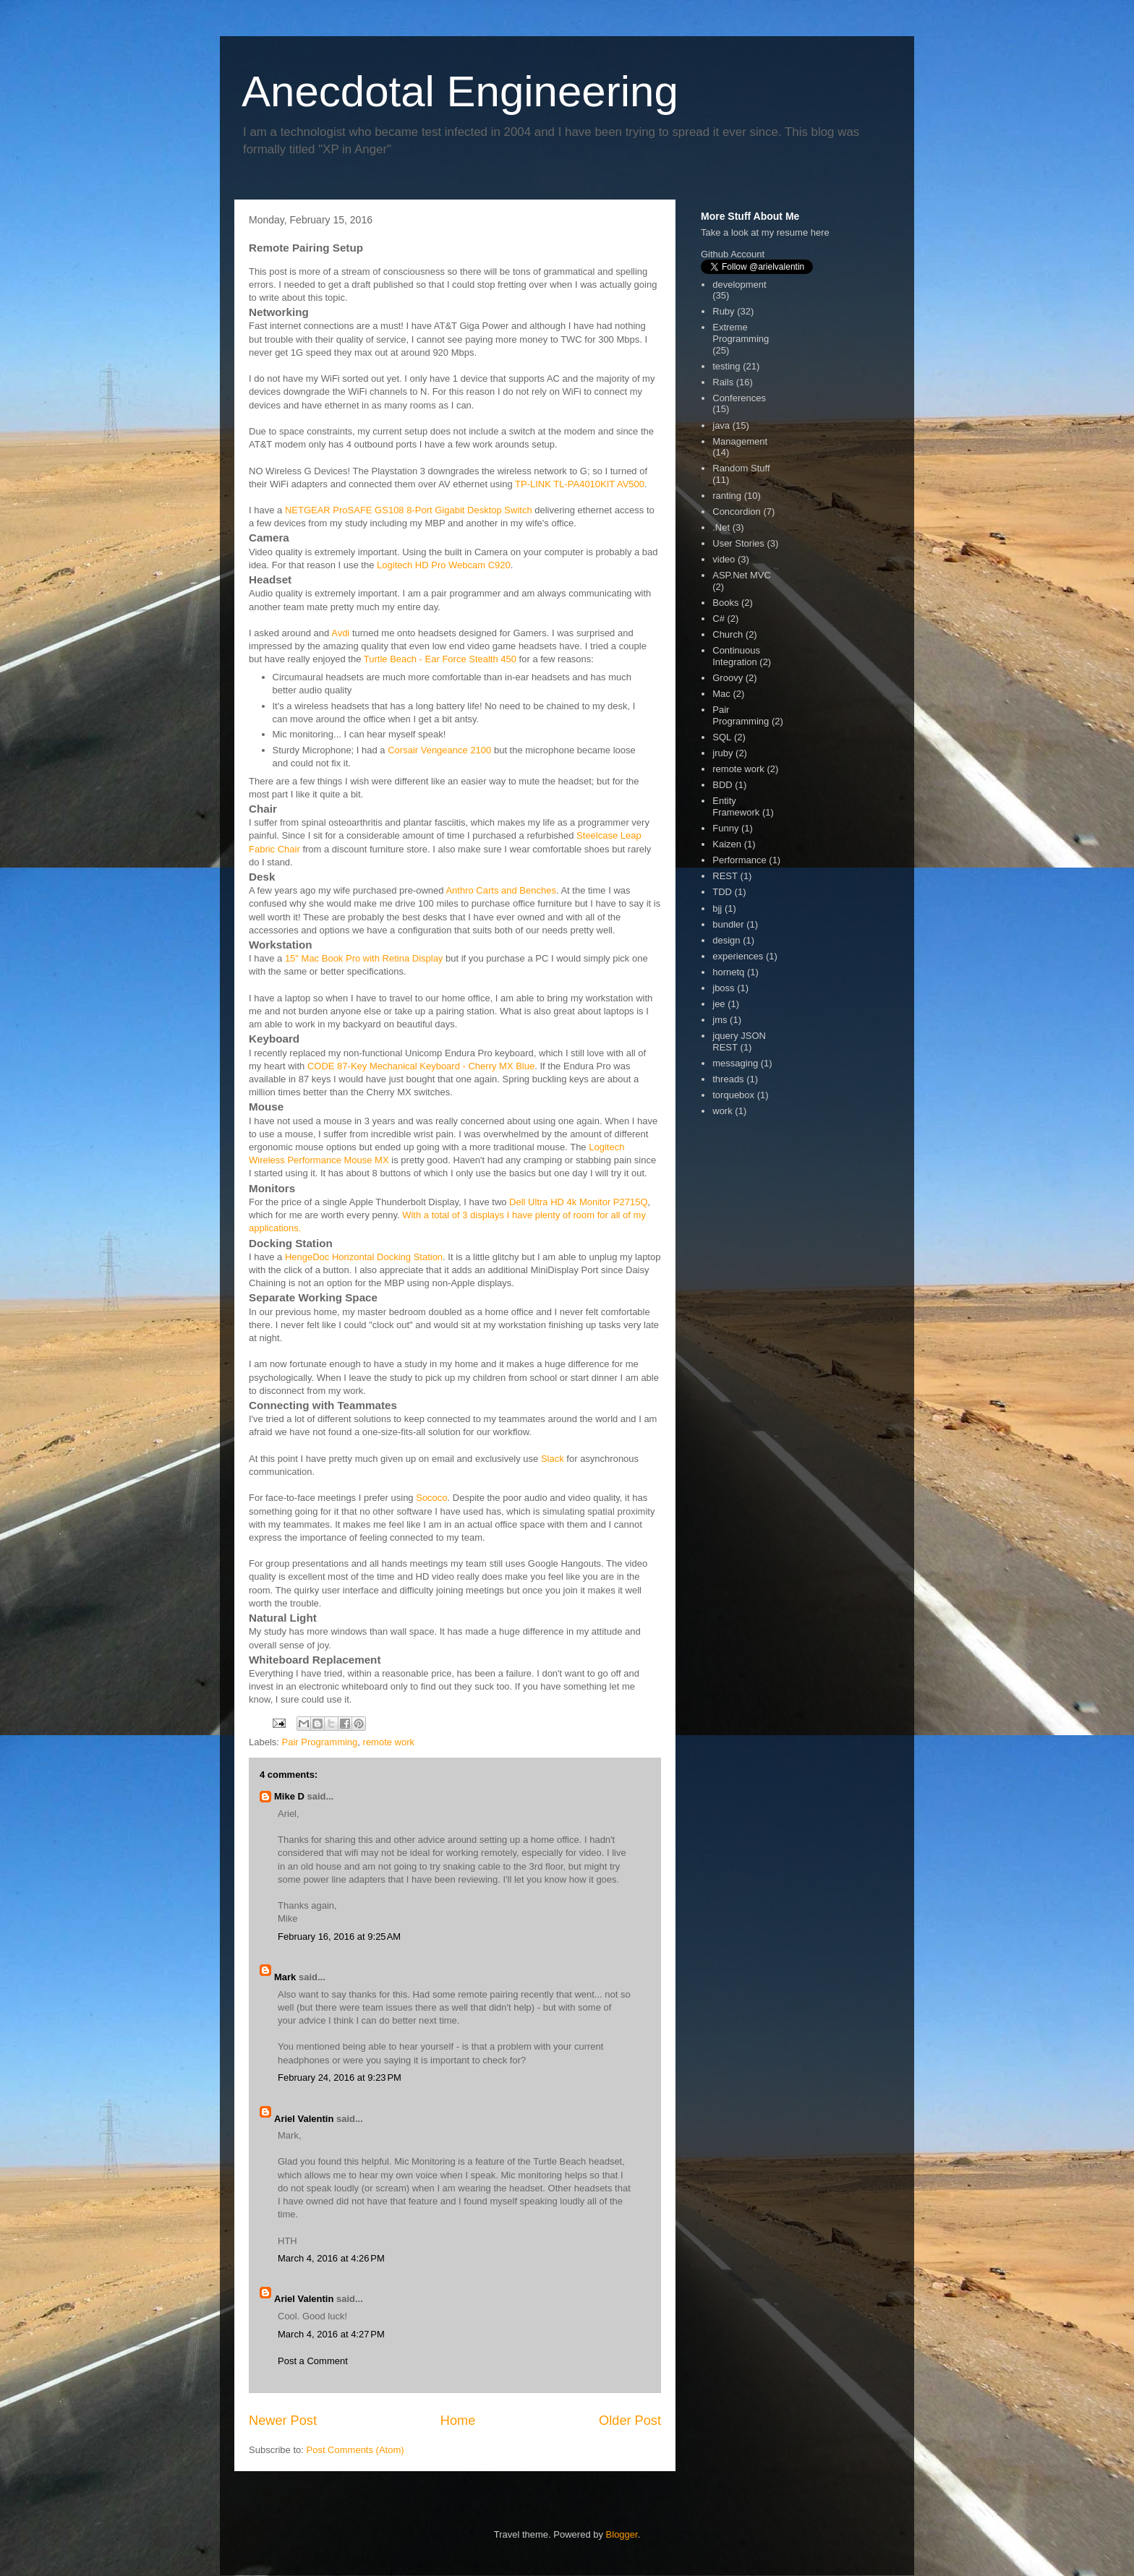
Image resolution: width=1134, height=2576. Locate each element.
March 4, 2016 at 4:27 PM (331, 2334)
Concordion (736, 511)
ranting (726, 495)
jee (718, 1003)
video (723, 559)
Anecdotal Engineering (460, 91)
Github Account (732, 254)
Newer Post (283, 2420)
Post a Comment (313, 2360)
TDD (722, 891)
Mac (721, 693)
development (739, 284)
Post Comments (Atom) (355, 2449)
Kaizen (726, 844)
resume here (803, 232)
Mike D (289, 1796)
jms (719, 1019)
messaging (735, 1063)
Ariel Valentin (303, 2118)
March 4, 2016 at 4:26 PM (331, 2258)
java (721, 425)
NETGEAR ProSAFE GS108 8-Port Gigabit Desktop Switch (408, 510)
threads (727, 1079)
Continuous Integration (736, 656)
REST (725, 875)
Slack (552, 1458)
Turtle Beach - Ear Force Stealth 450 (440, 659)
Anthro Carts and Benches (500, 890)
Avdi (340, 633)
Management (739, 441)
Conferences (739, 398)
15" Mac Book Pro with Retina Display (364, 958)
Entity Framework (735, 806)
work (722, 1110)
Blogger (622, 2534)
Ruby (723, 311)
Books (725, 602)
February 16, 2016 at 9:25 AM (339, 1936)
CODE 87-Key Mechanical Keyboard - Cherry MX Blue (420, 1066)
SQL (721, 737)
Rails (722, 382)
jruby (722, 753)
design (726, 940)
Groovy (727, 677)
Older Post (630, 2420)
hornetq (728, 972)
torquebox (733, 1095)
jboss (723, 988)
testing (726, 366)
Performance (739, 860)
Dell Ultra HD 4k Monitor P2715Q (578, 1202)
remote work (389, 1742)
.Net (721, 527)
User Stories (738, 543)
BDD (722, 784)
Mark (285, 1977)
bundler (727, 924)
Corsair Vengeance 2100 (439, 750)
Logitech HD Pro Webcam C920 (444, 565)
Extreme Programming (740, 333)
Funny (725, 828)
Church (727, 634)
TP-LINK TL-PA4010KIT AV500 (579, 484)
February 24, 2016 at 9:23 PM (339, 2077)
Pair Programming (320, 1742)
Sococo (431, 1497)
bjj (717, 908)
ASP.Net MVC (741, 575)
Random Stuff (741, 468)
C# (718, 618)
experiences (737, 956)
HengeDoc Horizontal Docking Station (364, 1256)
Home (458, 2420)
